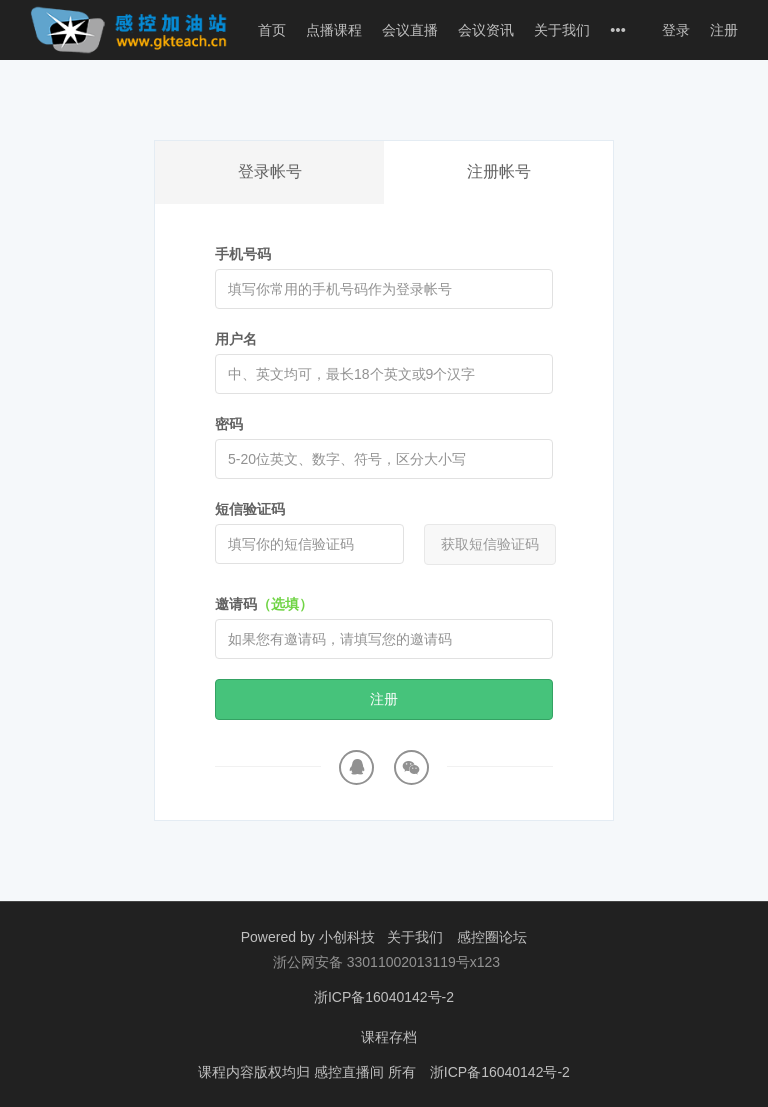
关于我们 (562, 30)
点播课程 (334, 30)
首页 (272, 30)
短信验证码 (250, 509)
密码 (229, 424)
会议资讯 (486, 30)
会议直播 (410, 30)
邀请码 (264, 604)
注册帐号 (499, 171)
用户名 (236, 339)
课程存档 (389, 1037)
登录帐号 (270, 171)
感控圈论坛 (492, 937)
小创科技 (349, 937)
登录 (676, 30)
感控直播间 (351, 1072)
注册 (724, 30)
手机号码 (243, 254)
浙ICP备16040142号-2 (384, 997)
